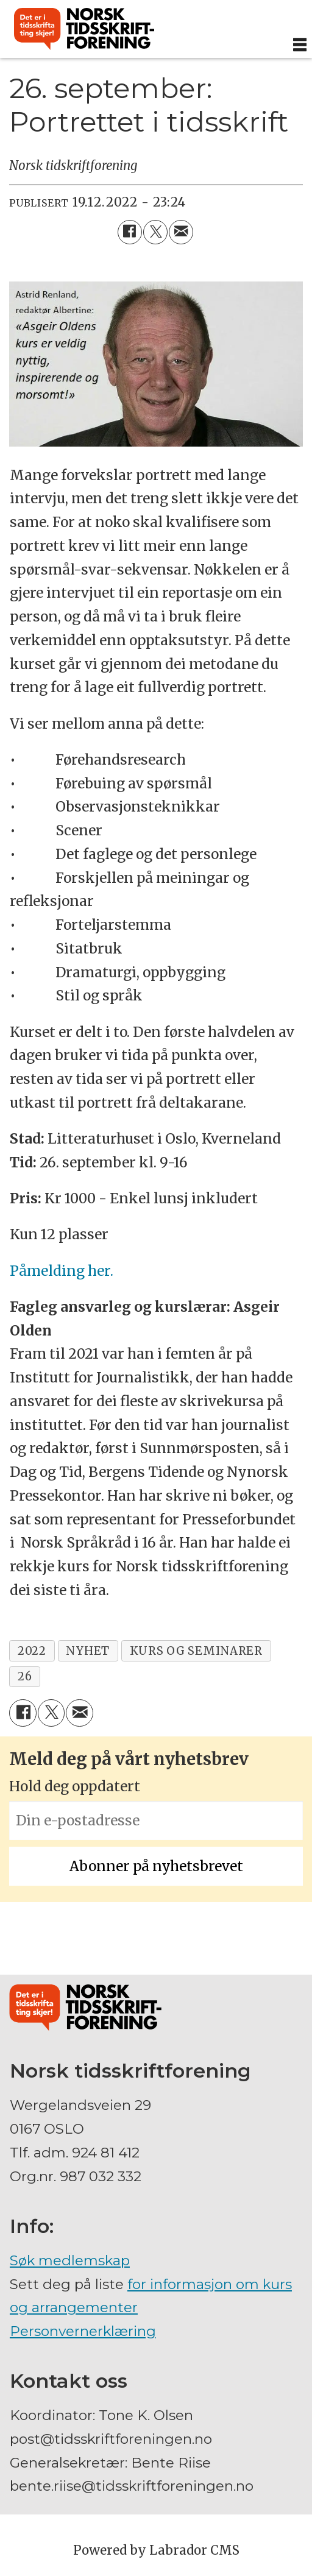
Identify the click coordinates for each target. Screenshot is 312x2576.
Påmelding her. (61, 1270)
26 (25, 1676)
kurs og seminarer (196, 1651)
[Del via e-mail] (181, 232)
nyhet (88, 1651)
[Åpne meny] (299, 45)
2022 (32, 1651)
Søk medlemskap (70, 2260)
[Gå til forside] (84, 29)
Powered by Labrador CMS (156, 2550)
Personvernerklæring (83, 2331)
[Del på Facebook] (130, 232)
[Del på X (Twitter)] (155, 232)
